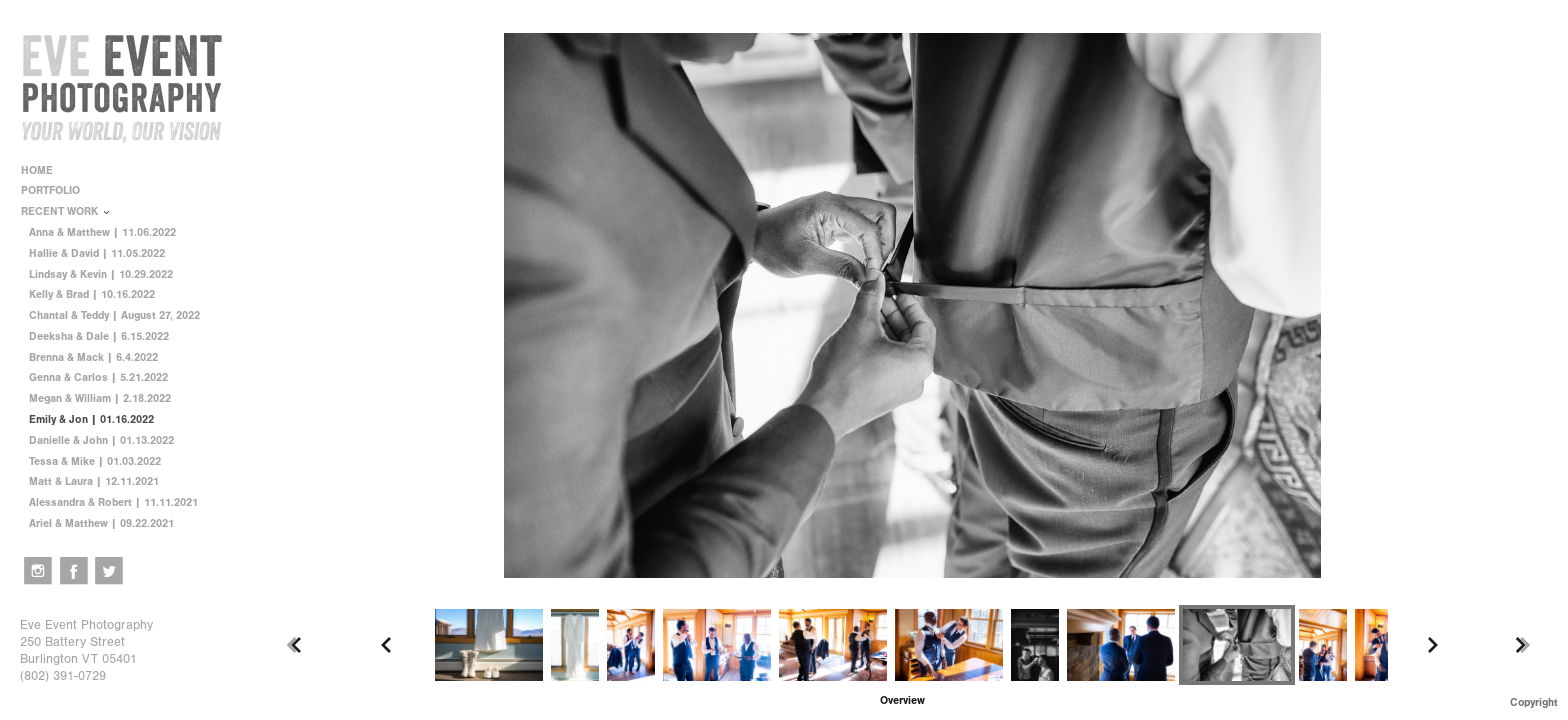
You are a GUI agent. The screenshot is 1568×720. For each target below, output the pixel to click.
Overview (902, 700)
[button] (902, 700)
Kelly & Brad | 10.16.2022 (92, 294)
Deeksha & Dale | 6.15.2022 (99, 336)
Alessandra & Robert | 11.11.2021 (113, 502)
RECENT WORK (66, 211)
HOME (37, 170)
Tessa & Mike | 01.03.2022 (95, 461)
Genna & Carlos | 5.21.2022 (98, 377)
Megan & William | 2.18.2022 (100, 398)
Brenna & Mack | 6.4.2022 (93, 357)
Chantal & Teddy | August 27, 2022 (114, 315)
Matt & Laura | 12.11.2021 (94, 481)
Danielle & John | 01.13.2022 (101, 440)
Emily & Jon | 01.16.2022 (91, 419)
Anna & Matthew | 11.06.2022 (102, 232)
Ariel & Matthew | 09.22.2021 (101, 523)
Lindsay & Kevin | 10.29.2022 (101, 274)
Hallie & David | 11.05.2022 (97, 253)
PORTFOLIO (57, 190)
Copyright (1534, 702)
